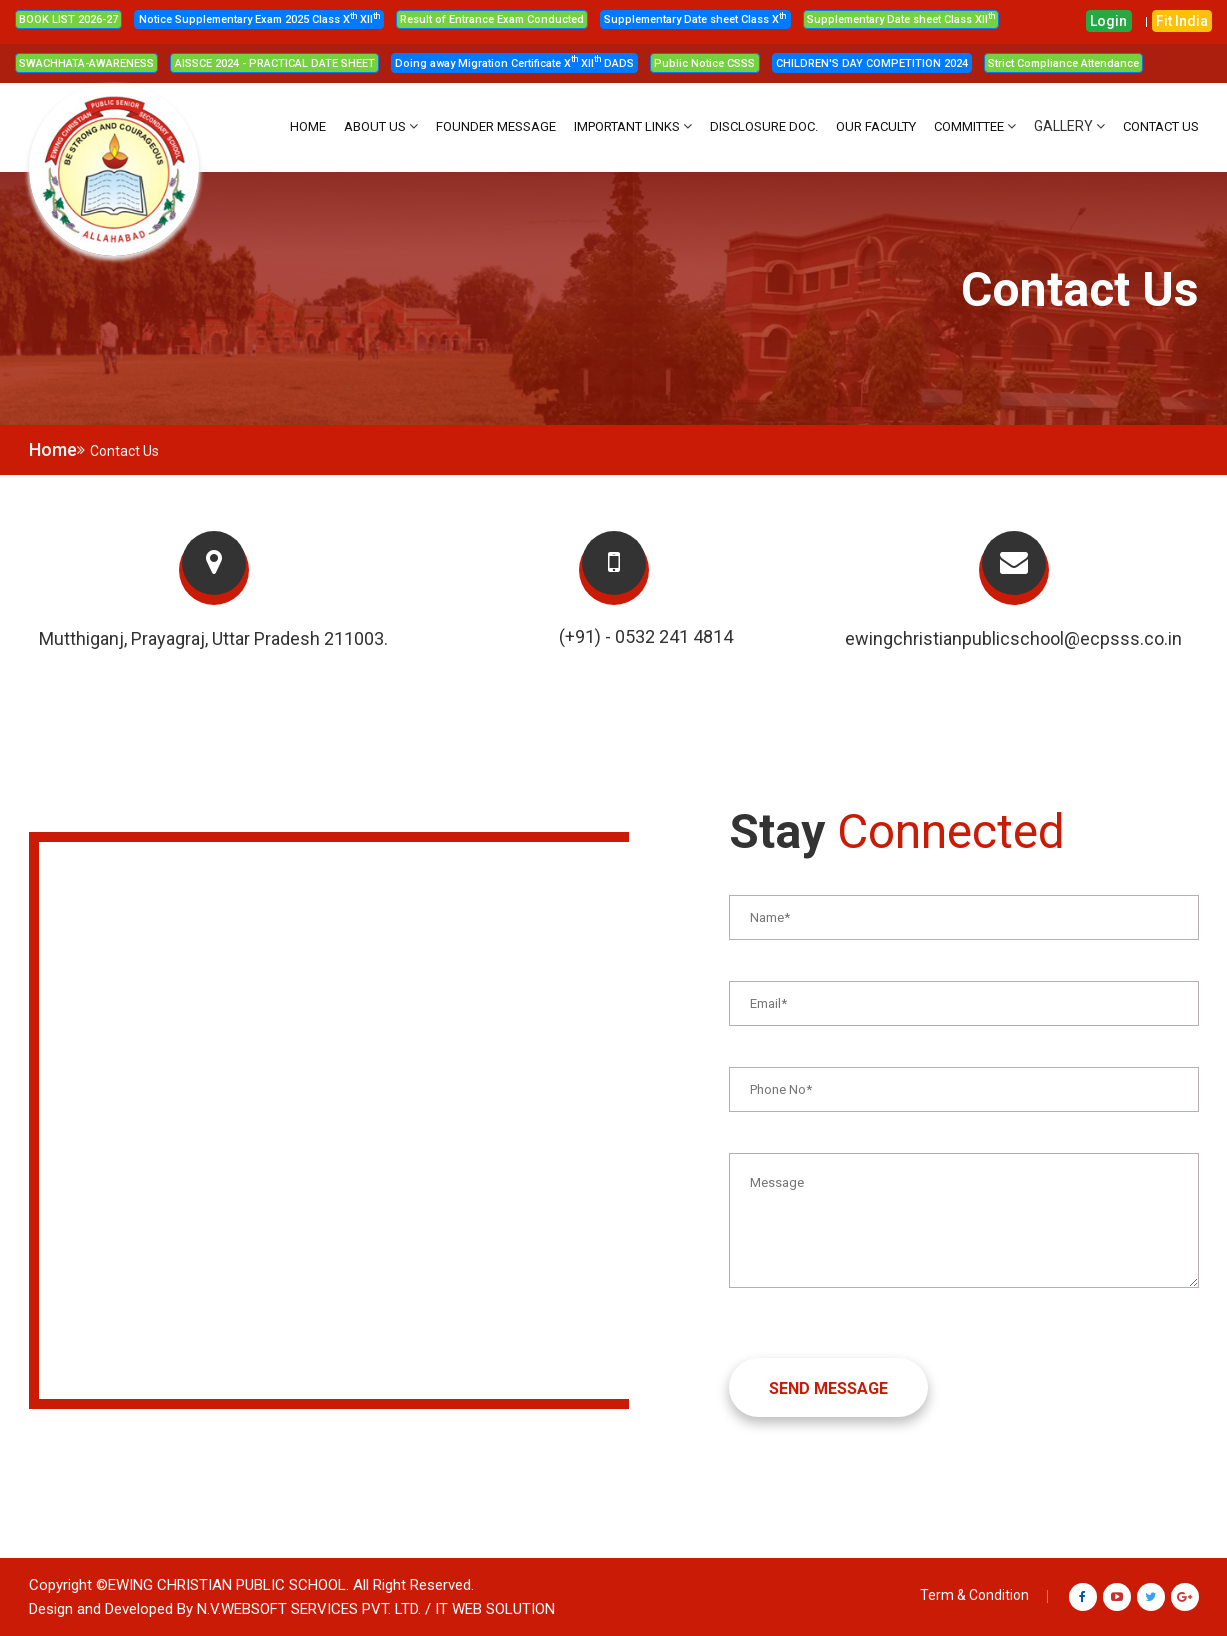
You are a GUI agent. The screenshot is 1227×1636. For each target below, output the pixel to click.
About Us (375, 126)
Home (53, 449)
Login (1108, 21)
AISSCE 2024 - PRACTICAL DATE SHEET (275, 63)
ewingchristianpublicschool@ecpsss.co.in (1013, 638)
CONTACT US (1161, 126)
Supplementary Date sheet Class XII (901, 19)
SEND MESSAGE (828, 1388)
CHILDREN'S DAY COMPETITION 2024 (872, 63)
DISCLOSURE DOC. (764, 126)
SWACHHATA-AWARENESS (86, 63)
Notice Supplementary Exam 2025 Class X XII (259, 19)
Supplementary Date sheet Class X (695, 19)
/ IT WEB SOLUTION (490, 1609)
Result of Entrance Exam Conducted (492, 19)
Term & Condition (974, 1595)
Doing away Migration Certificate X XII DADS (514, 63)
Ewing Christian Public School (227, 1585)
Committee (969, 126)
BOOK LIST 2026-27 (68, 19)
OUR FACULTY (876, 126)
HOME (308, 126)
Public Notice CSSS (704, 63)
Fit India (1182, 21)
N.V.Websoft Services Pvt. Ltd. (309, 1609)
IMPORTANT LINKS (627, 126)
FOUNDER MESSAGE (496, 126)
